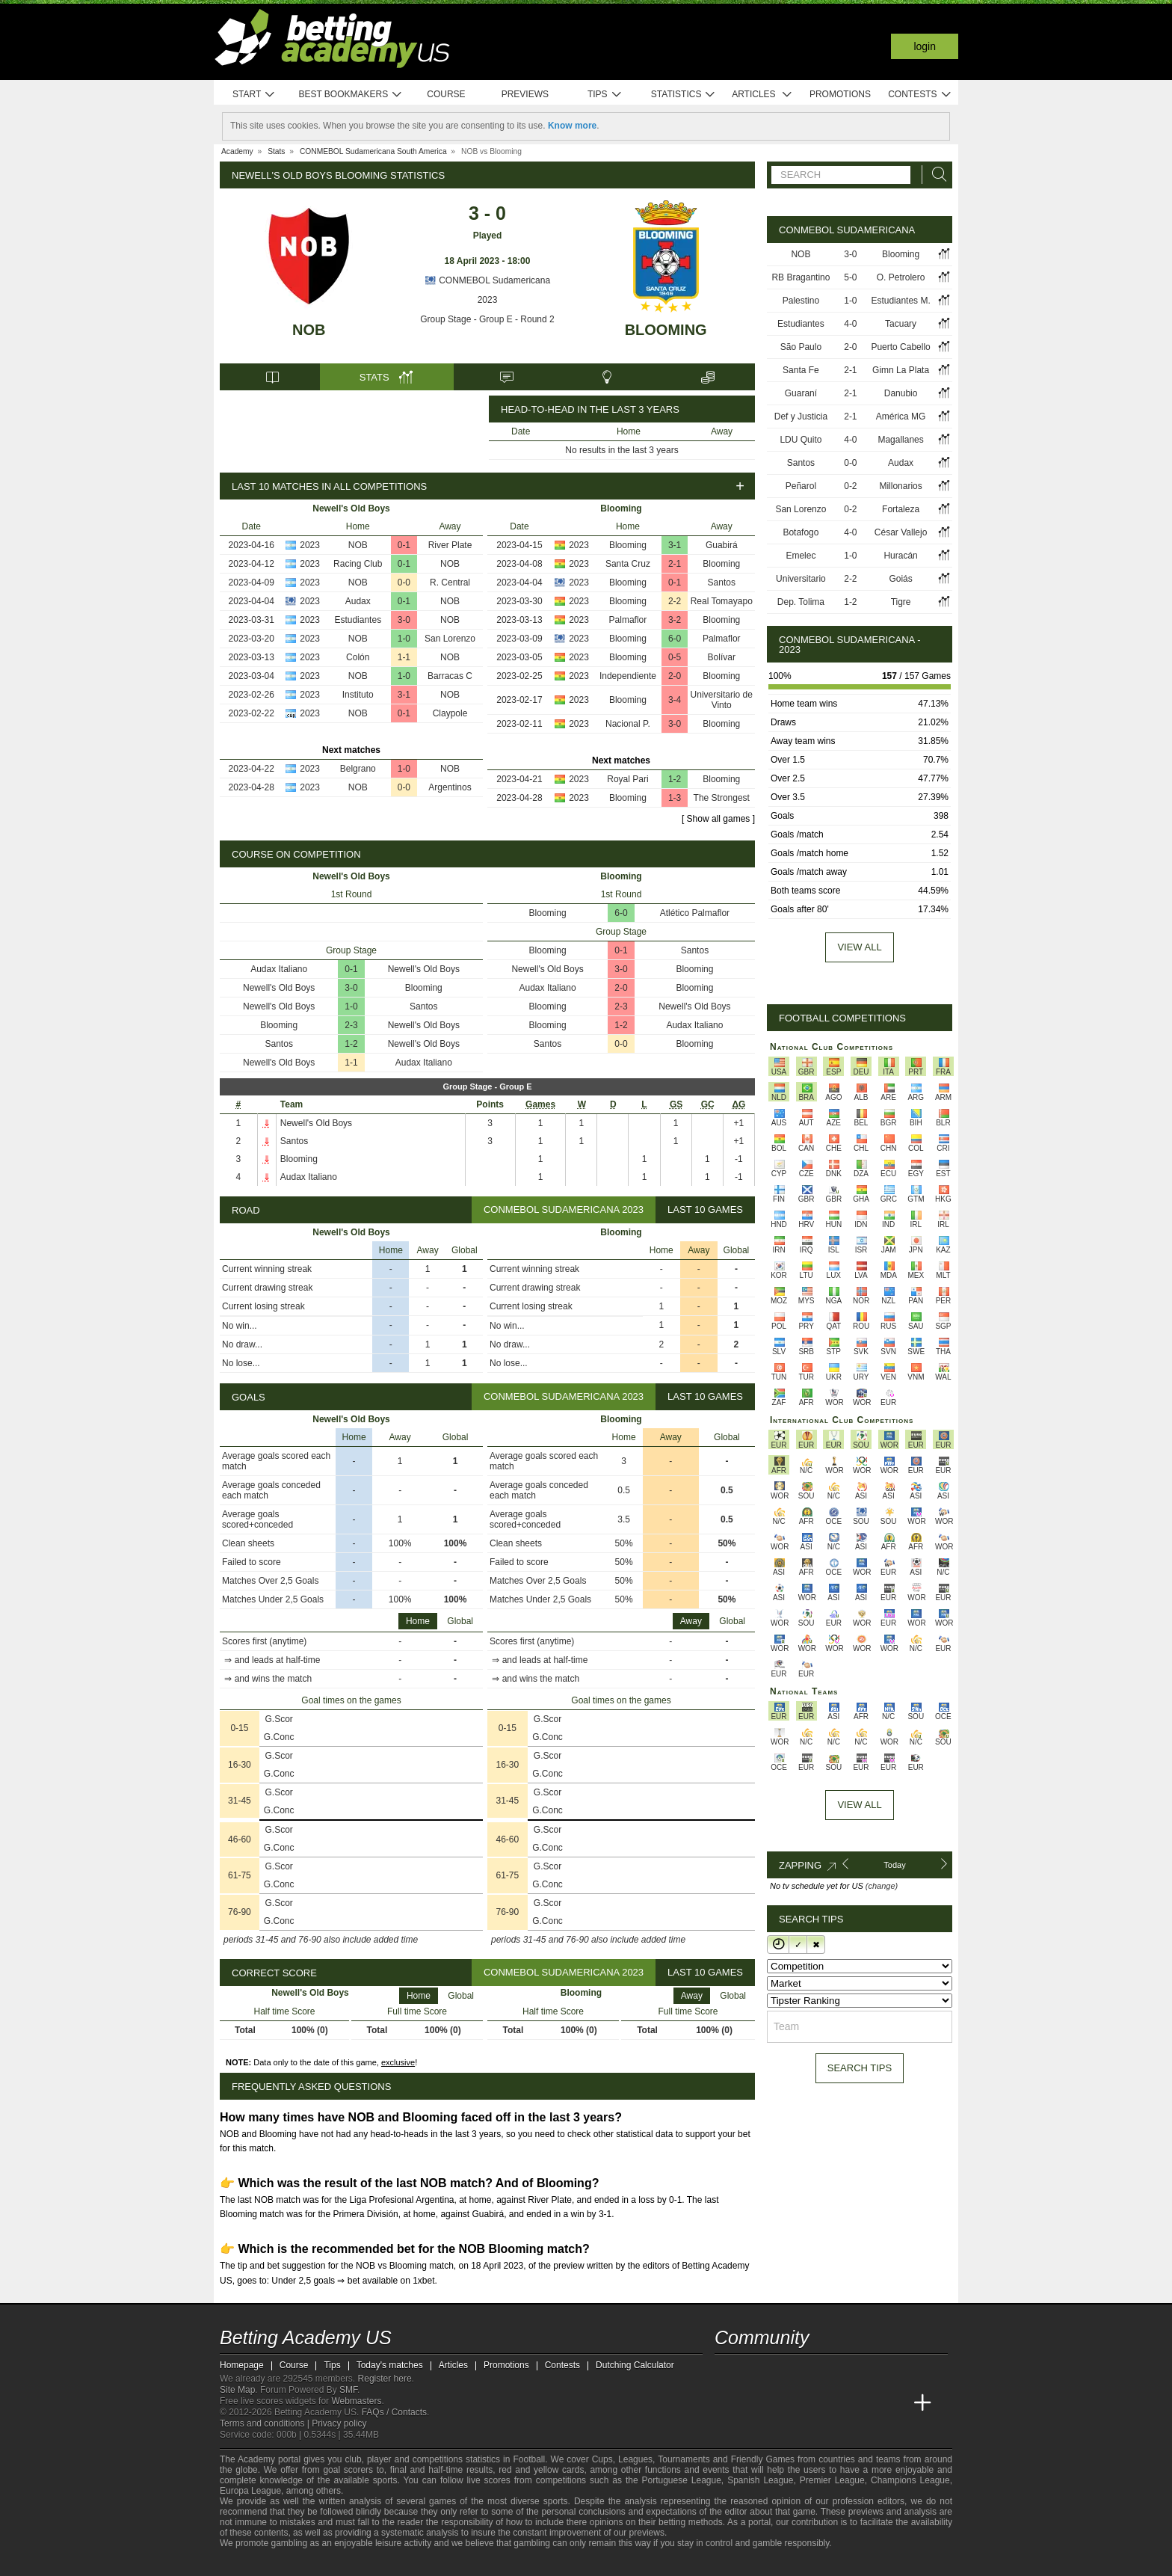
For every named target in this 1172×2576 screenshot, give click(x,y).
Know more (572, 125)
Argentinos (449, 787)
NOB (308, 330)
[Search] (935, 174)
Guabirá (722, 545)
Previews (525, 94)
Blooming (666, 330)
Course (446, 94)
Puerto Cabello (900, 347)
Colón (357, 657)
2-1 (674, 564)
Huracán (900, 555)
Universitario (801, 579)
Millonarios (900, 486)
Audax (358, 601)
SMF (348, 2390)
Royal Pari (627, 779)
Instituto (358, 694)
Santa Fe (801, 370)
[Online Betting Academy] (811, 2403)
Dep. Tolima (800, 602)
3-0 (404, 620)
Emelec (800, 555)
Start (254, 94)
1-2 (674, 779)
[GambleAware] (254, 2563)
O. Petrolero (901, 277)
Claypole (450, 713)
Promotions (840, 94)
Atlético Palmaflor (695, 913)
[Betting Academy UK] (894, 2403)
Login (924, 46)
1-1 (404, 657)
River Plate (450, 545)
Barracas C (450, 676)
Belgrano (358, 768)
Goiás (900, 579)
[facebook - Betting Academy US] (783, 2372)
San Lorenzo (450, 638)
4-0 (850, 324)
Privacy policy (339, 2423)
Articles (762, 94)
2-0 (674, 676)
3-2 (674, 620)
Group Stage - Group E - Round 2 (487, 319)
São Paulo (800, 347)
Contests (920, 94)
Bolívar (721, 657)
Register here (385, 2378)
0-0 (404, 582)
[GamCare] (339, 2563)
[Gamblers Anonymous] (378, 2563)
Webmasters (356, 2401)
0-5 (674, 657)
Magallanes (900, 439)
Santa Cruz (627, 564)
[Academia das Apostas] (755, 2403)
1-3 (674, 798)
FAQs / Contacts (394, 2412)
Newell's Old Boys (424, 969)
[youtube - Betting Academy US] (755, 2372)
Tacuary (900, 324)
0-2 (850, 486)
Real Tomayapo (722, 601)
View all (859, 947)
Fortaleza (900, 509)
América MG (901, 416)
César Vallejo (901, 532)
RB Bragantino (800, 277)
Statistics (683, 94)
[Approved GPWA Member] (309, 2563)
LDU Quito (800, 439)
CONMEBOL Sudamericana (487, 280)
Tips (604, 94)
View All (859, 1804)
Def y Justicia (800, 416)
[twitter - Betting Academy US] (727, 2372)
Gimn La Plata (900, 370)
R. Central (450, 582)
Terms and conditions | (266, 2423)
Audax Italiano (278, 969)
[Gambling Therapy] (359, 2563)
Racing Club (357, 564)
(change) (882, 1885)
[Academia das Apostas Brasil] (783, 2403)
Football (529, 2459)
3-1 (404, 694)
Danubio (901, 393)
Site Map (237, 2390)
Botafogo (800, 532)
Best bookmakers (350, 94)
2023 (488, 300)
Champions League (910, 2480)
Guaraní (801, 393)
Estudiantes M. (900, 300)
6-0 (674, 638)
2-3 (351, 1025)
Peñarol (801, 486)
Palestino (801, 300)
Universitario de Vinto (722, 699)
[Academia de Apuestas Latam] (867, 2403)
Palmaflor (628, 620)
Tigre (901, 602)
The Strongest (722, 798)
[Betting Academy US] (727, 2403)
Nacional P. (627, 724)
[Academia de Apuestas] (838, 2403)
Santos (721, 582)
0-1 (404, 545)
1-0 (404, 638)
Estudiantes (357, 620)
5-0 (850, 277)
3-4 (674, 700)
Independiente (627, 676)
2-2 (674, 601)
